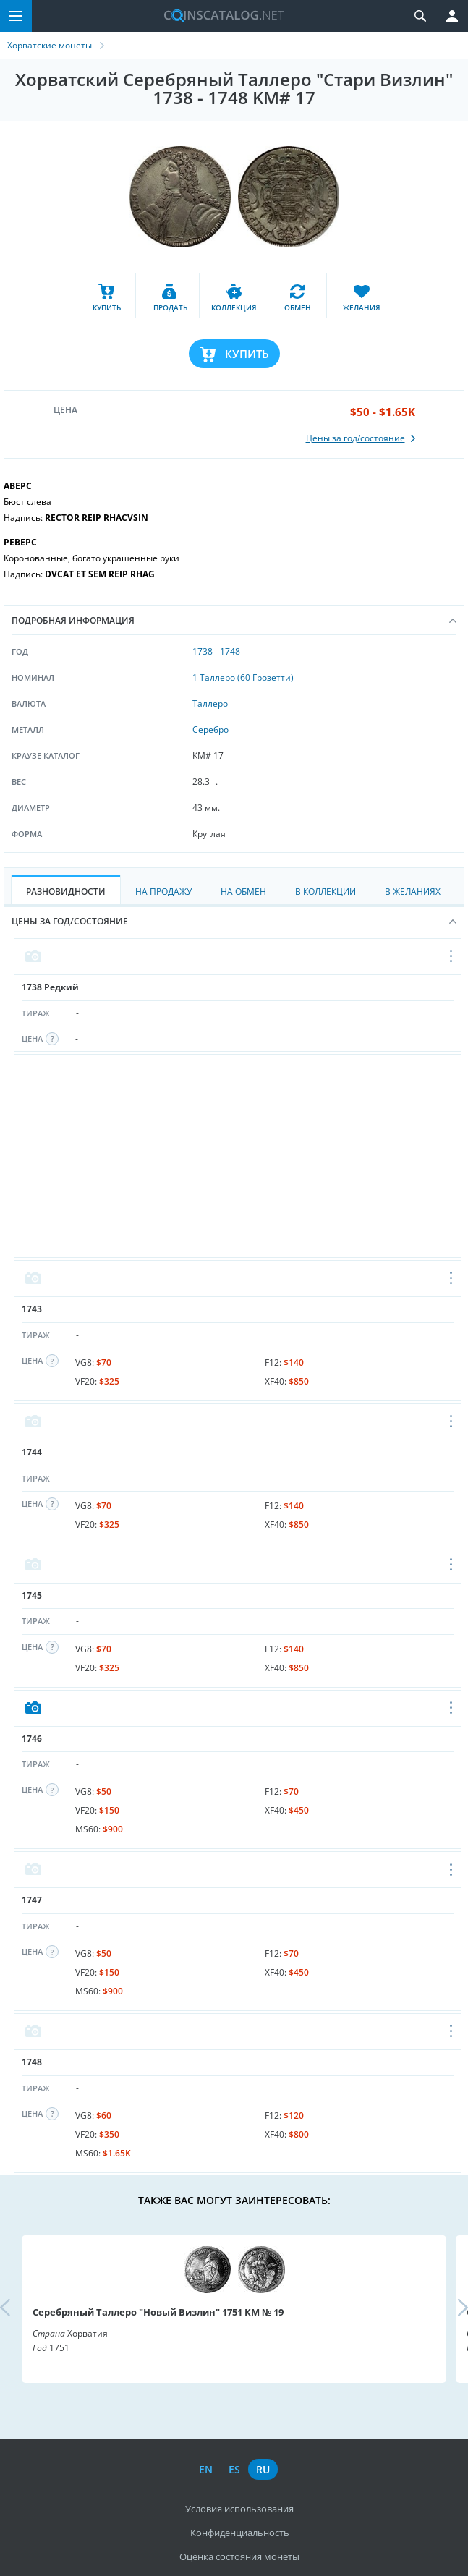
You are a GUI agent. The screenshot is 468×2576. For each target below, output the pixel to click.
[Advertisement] (237, 1156)
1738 (202, 651)
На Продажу (163, 891)
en (206, 2469)
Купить (247, 354)
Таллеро (210, 703)
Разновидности (66, 891)
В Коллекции (325, 891)
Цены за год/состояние (234, 921)
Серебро (210, 729)
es (234, 2469)
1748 (230, 651)
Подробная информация (234, 620)
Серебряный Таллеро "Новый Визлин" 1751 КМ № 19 (158, 2312)
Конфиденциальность (239, 2532)
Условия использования (239, 2508)
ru (263, 2469)
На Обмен (243, 891)
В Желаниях (413, 891)
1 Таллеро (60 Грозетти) (243, 677)
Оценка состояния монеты (239, 2556)
